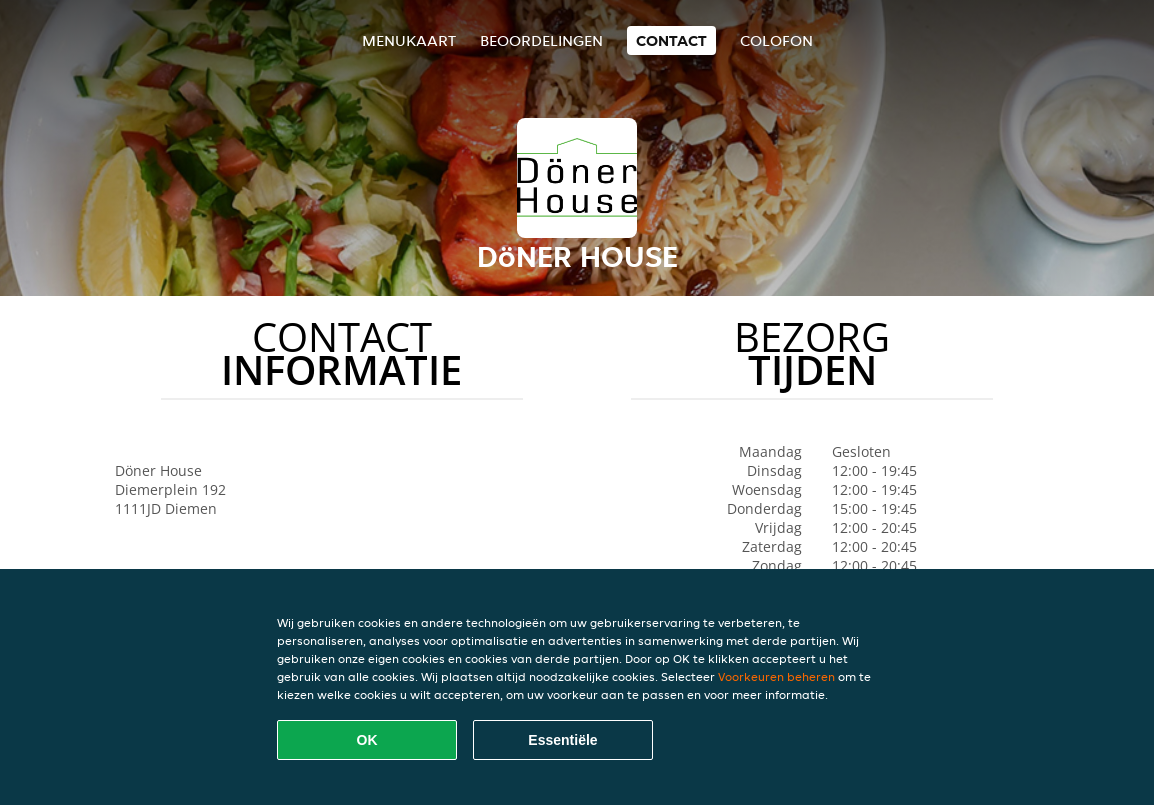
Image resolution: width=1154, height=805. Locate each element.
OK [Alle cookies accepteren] (367, 740)
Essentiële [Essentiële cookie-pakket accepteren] (562, 740)
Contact (671, 40)
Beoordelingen (541, 40)
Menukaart (409, 40)
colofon (776, 40)
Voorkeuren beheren (776, 676)
